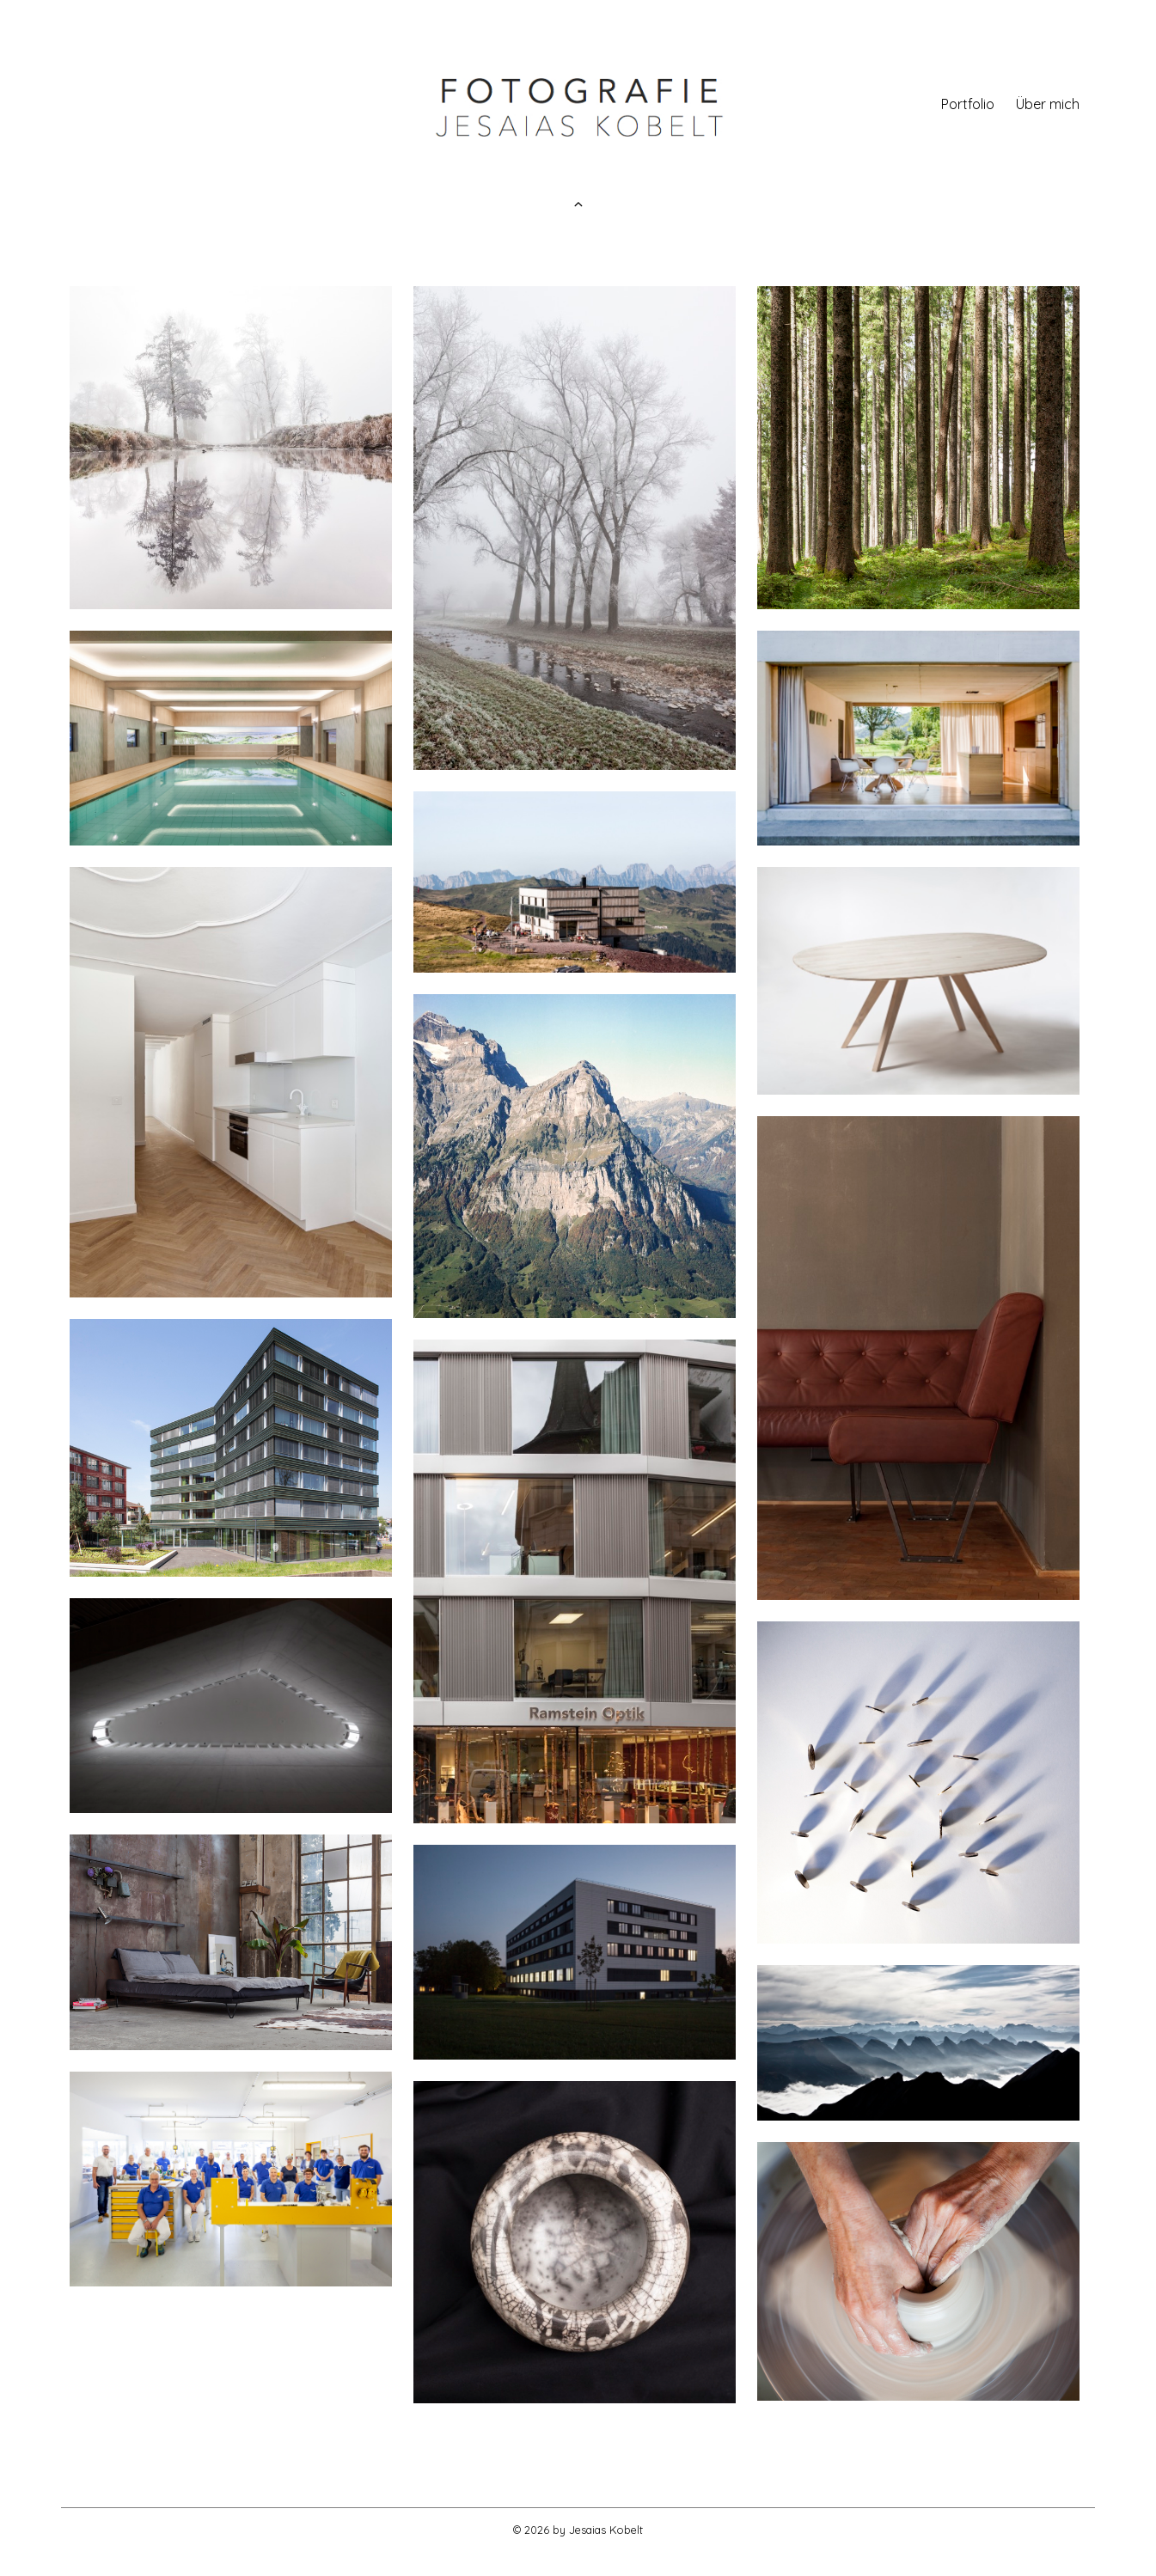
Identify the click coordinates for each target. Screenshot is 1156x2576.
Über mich (1048, 105)
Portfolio (967, 105)
